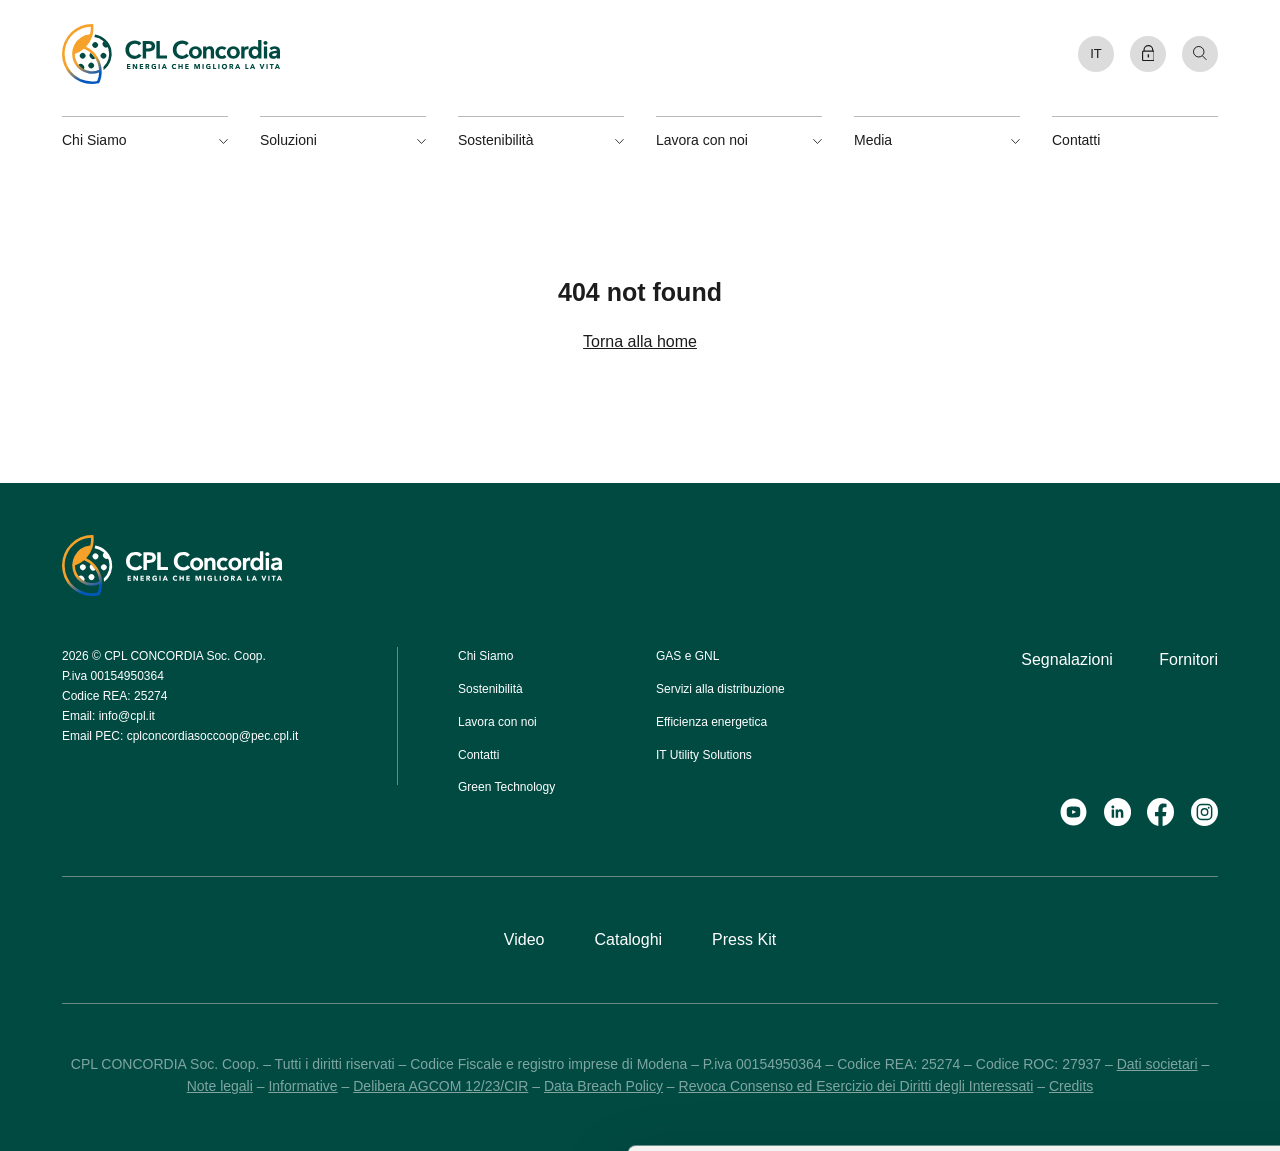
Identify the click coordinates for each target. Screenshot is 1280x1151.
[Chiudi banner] (1249, 892)
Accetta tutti (1062, 910)
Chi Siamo (485, 656)
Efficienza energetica (711, 722)
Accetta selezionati (1062, 968)
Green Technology (506, 787)
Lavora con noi (497, 722)
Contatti (1076, 140)
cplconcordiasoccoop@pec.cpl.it (213, 736)
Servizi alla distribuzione (720, 689)
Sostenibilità (490, 689)
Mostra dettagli (803, 1113)
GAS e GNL (687, 656)
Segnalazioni (1067, 659)
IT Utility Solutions (704, 755)
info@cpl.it (127, 716)
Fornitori (1188, 659)
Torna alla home (640, 341)
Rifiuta (1062, 1026)
